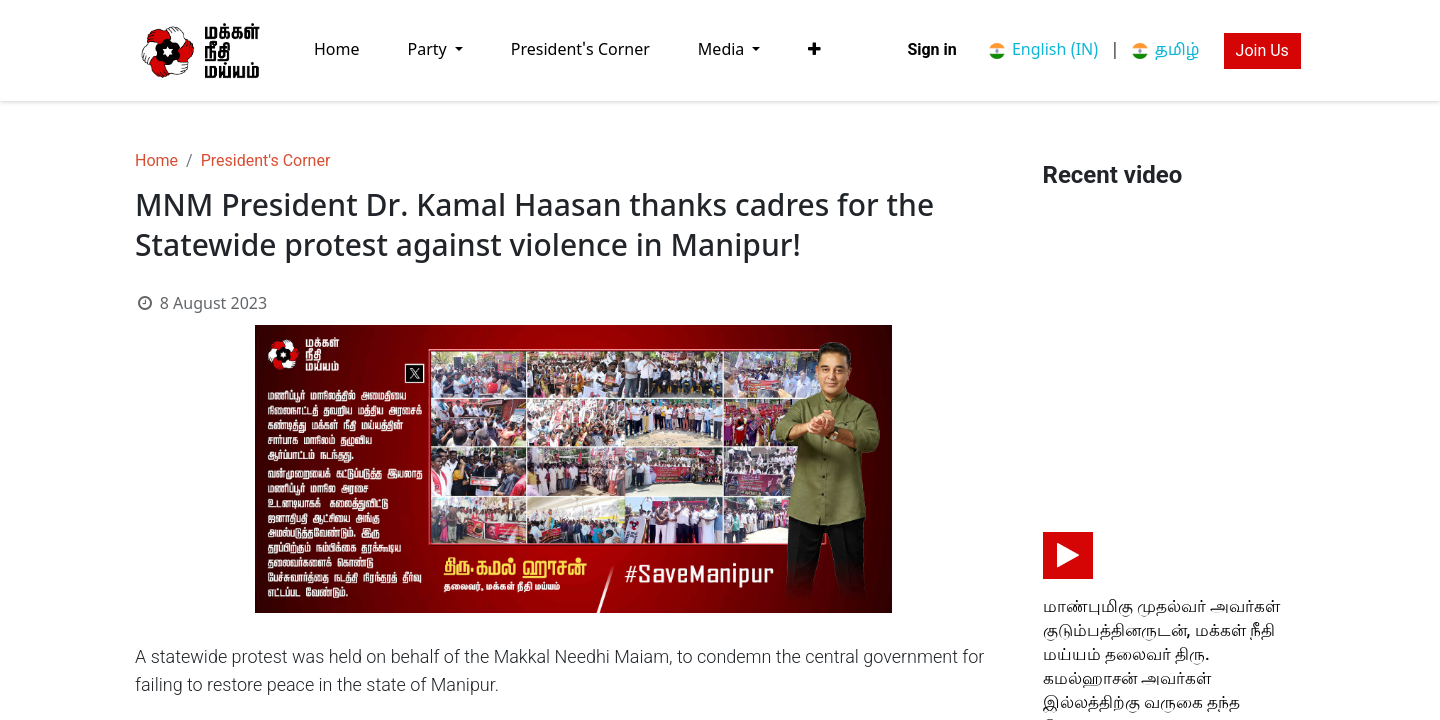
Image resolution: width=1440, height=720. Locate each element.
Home (156, 160)
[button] (814, 50)
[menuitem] (337, 50)
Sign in (931, 49)
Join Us (1262, 50)
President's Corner (266, 160)
